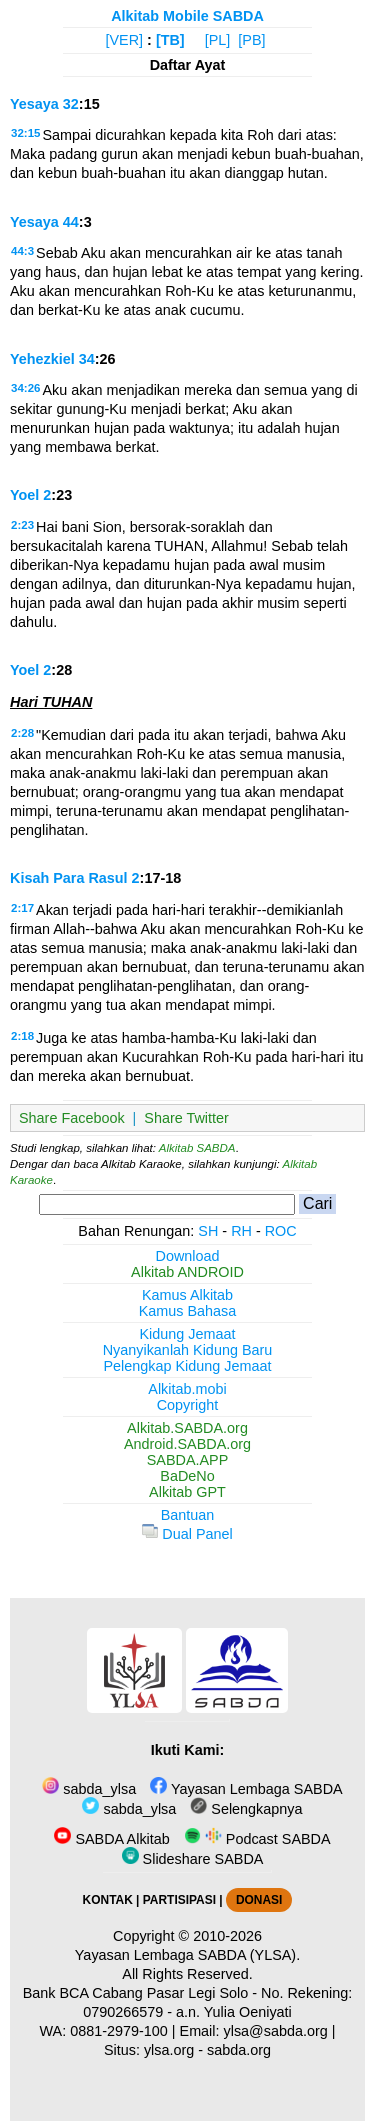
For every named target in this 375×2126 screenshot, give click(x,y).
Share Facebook (72, 1118)
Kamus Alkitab (187, 1295)
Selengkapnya (246, 1809)
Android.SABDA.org (187, 1444)
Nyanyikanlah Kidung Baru (188, 1350)
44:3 (22, 251)
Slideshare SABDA (193, 1859)
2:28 (22, 733)
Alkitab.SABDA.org (187, 1428)
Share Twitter (186, 1118)
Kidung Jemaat (188, 1334)
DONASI (259, 1900)
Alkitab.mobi (187, 1389)
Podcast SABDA (257, 1839)
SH (208, 1231)
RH (241, 1231)
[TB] (170, 40)
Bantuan (188, 1515)
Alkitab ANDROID (187, 1272)
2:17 (22, 908)
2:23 (22, 525)
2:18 (22, 1036)
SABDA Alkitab (111, 1839)
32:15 (25, 133)
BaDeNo (187, 1476)
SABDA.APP (188, 1460)
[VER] (125, 40)
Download (188, 1256)
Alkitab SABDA (197, 1148)
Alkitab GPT (187, 1492)
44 (71, 222)
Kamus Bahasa (188, 1311)
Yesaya (34, 104)
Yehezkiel (42, 359)
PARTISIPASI (179, 1900)
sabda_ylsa (89, 1789)
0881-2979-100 (119, 2031)
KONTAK (108, 1900)
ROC (281, 1231)
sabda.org (239, 2050)
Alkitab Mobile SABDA (187, 16)
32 (71, 104)
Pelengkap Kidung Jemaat (187, 1366)
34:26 (25, 388)
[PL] (218, 40)
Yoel (24, 495)
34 (87, 359)
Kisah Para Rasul (69, 878)
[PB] (251, 40)
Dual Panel (187, 1534)
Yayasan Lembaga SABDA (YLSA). (187, 1955)
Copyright (188, 1405)
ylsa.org (169, 2050)
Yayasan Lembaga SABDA (246, 1789)
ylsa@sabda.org (276, 2031)
